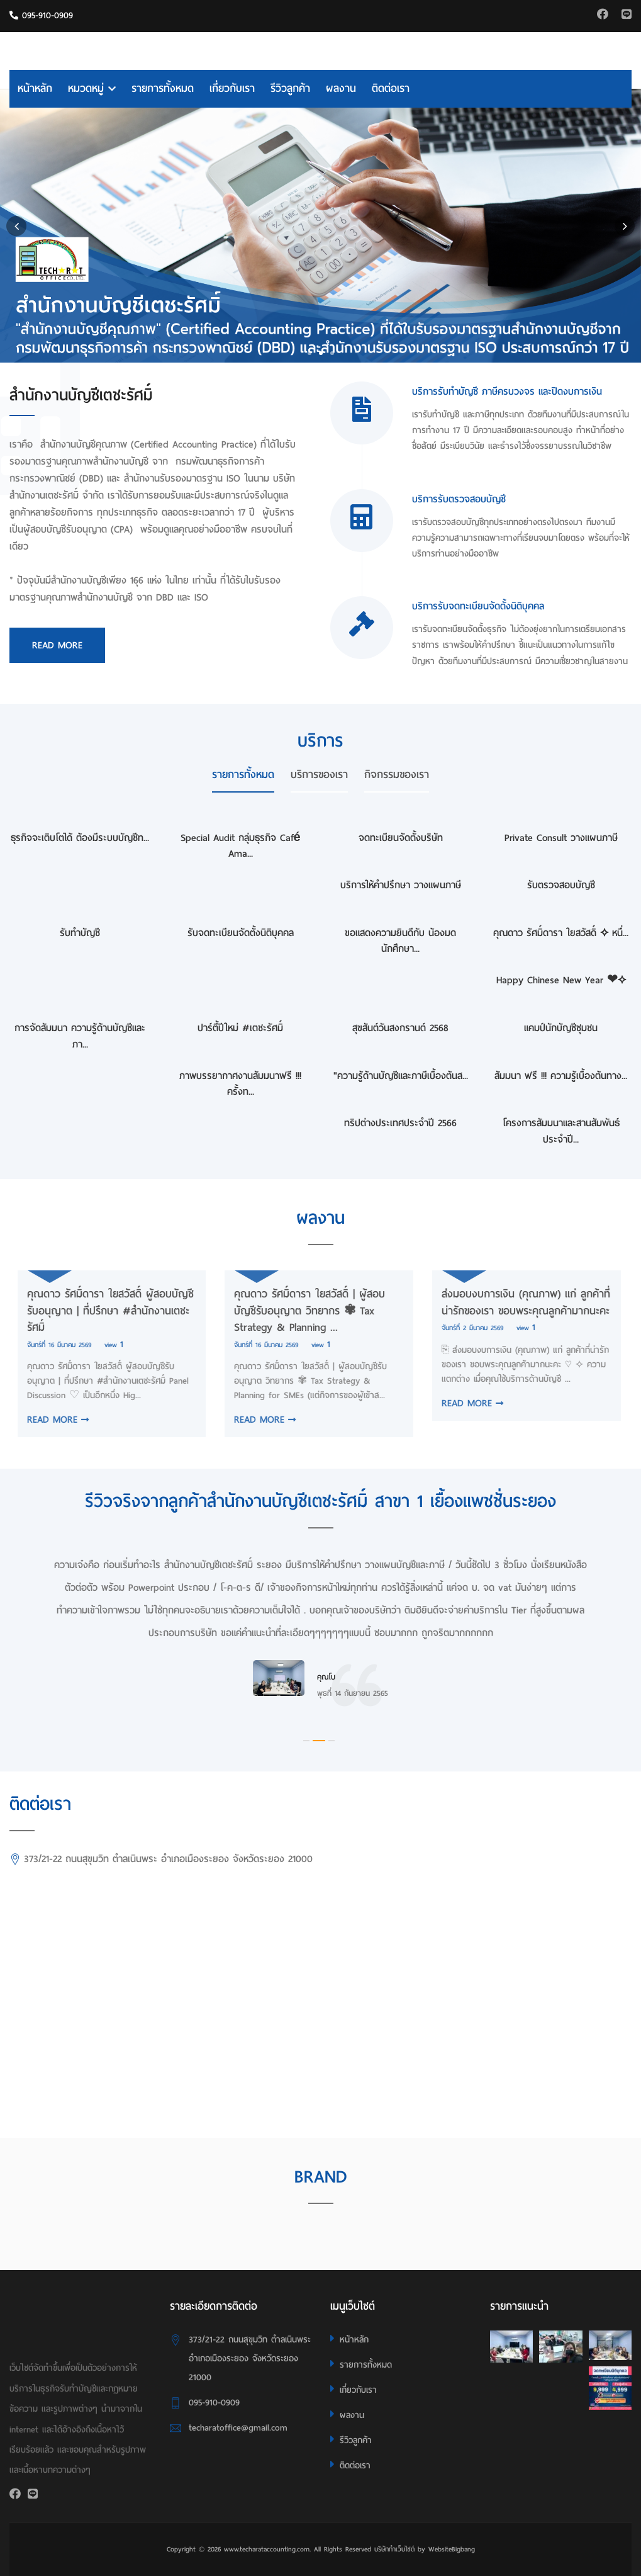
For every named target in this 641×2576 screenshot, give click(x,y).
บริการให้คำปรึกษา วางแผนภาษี (400, 885)
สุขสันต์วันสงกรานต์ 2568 (400, 1028)
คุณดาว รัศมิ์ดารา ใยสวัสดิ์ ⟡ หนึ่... (560, 933)
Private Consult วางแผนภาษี (561, 838)
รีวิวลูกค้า (290, 88)
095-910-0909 (41, 15)
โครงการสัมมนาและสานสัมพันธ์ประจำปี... (561, 1131)
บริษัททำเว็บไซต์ (394, 2549)
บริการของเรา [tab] (319, 774)
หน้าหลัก (35, 88)
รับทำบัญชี (80, 933)
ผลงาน (341, 88)
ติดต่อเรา (391, 88)
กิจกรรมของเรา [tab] (396, 774)
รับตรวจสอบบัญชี (561, 885)
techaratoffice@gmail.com (238, 2428)
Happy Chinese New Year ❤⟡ (561, 980)
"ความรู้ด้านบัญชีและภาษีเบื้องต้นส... (400, 1076)
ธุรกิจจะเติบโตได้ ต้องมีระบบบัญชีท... (80, 838)
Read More (57, 645)
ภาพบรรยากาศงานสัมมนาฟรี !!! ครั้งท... (240, 1084)
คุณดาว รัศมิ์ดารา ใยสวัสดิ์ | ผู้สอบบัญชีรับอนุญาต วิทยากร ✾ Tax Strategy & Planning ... (301, 1310)
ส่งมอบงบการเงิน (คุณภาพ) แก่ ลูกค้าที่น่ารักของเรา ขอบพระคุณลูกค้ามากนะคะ (518, 1302)
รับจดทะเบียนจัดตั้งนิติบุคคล (240, 933)
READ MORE (50, 1419)
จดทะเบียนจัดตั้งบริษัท (401, 838)
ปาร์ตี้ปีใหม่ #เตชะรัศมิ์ (240, 1028)
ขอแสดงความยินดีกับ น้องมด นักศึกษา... (400, 941)
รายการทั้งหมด (162, 88)
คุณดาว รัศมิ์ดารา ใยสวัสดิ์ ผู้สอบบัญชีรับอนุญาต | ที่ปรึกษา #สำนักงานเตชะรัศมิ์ (102, 1310)
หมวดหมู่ (92, 88)
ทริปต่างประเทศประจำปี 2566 (400, 1123)
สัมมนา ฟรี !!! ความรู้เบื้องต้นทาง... (560, 1076)
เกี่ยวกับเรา (232, 88)
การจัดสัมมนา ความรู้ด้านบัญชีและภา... (79, 1036)
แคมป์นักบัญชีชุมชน (561, 1028)
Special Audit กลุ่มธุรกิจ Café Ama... (241, 846)
